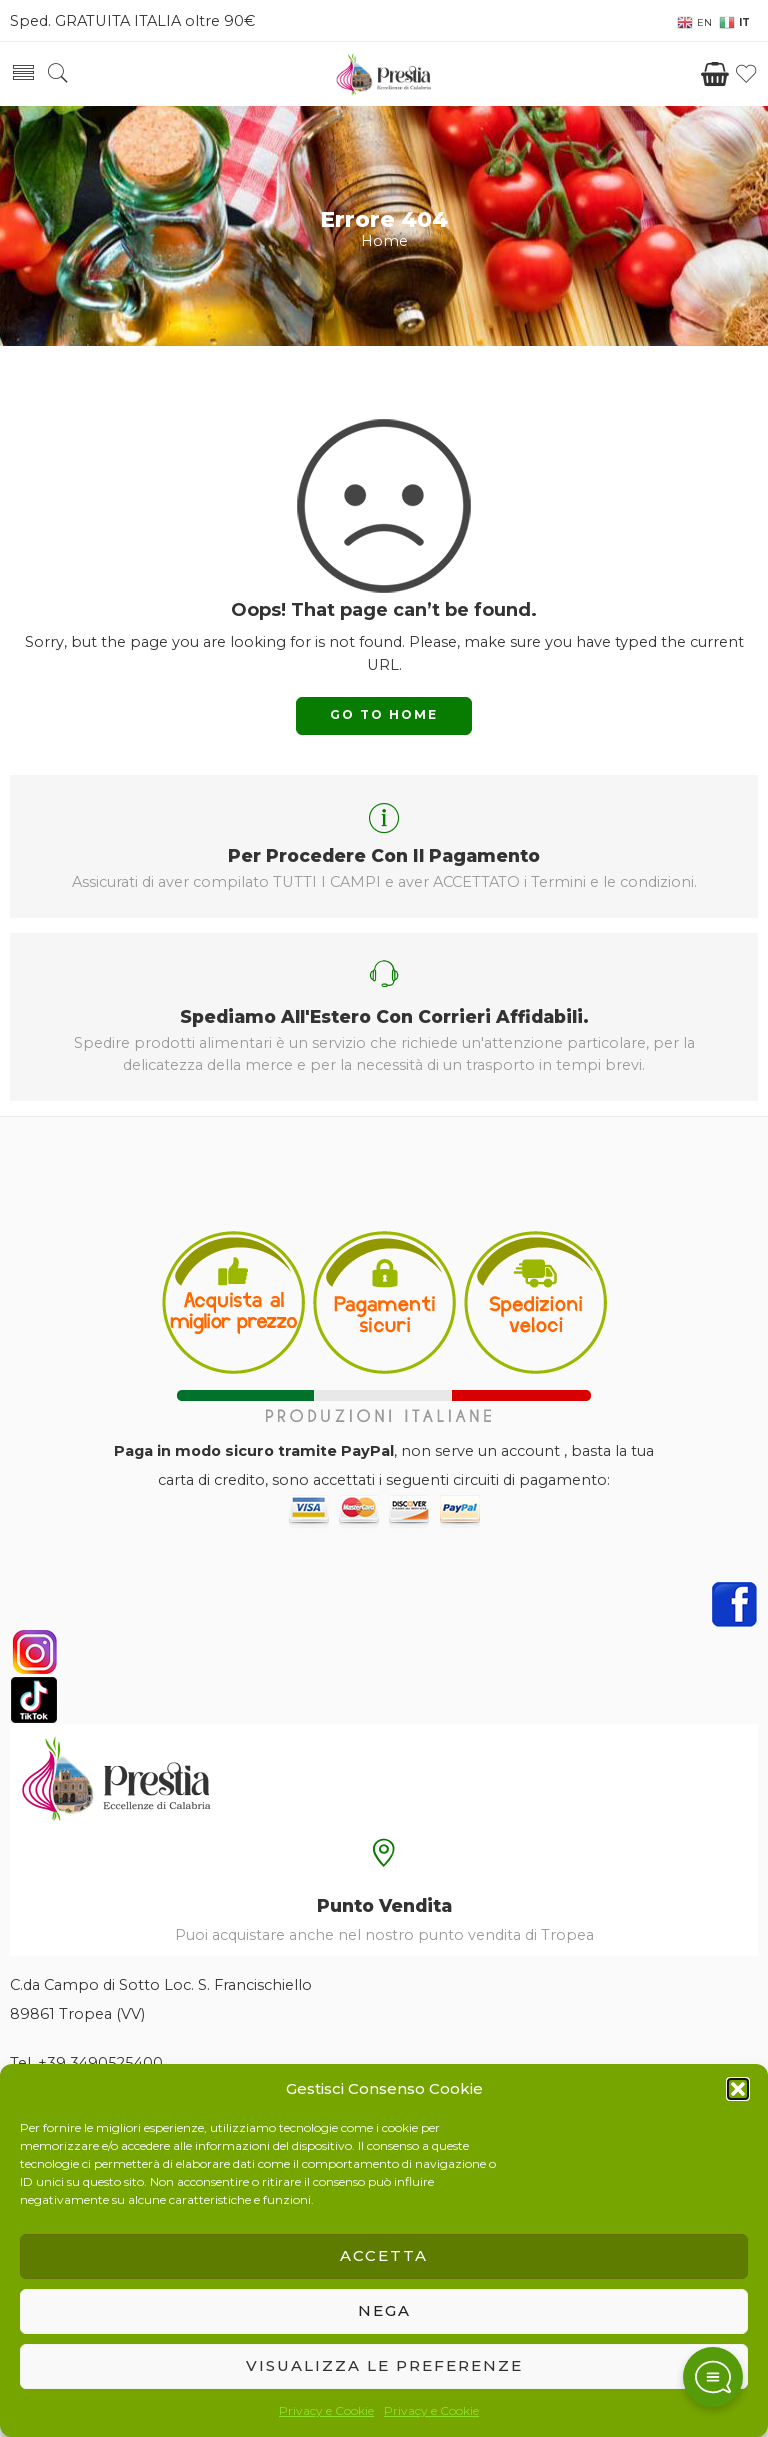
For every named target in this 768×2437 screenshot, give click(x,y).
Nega (384, 2310)
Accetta (384, 2255)
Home (384, 241)
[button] (738, 2089)
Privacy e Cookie (326, 2410)
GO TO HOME (384, 714)
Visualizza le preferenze (384, 2365)
